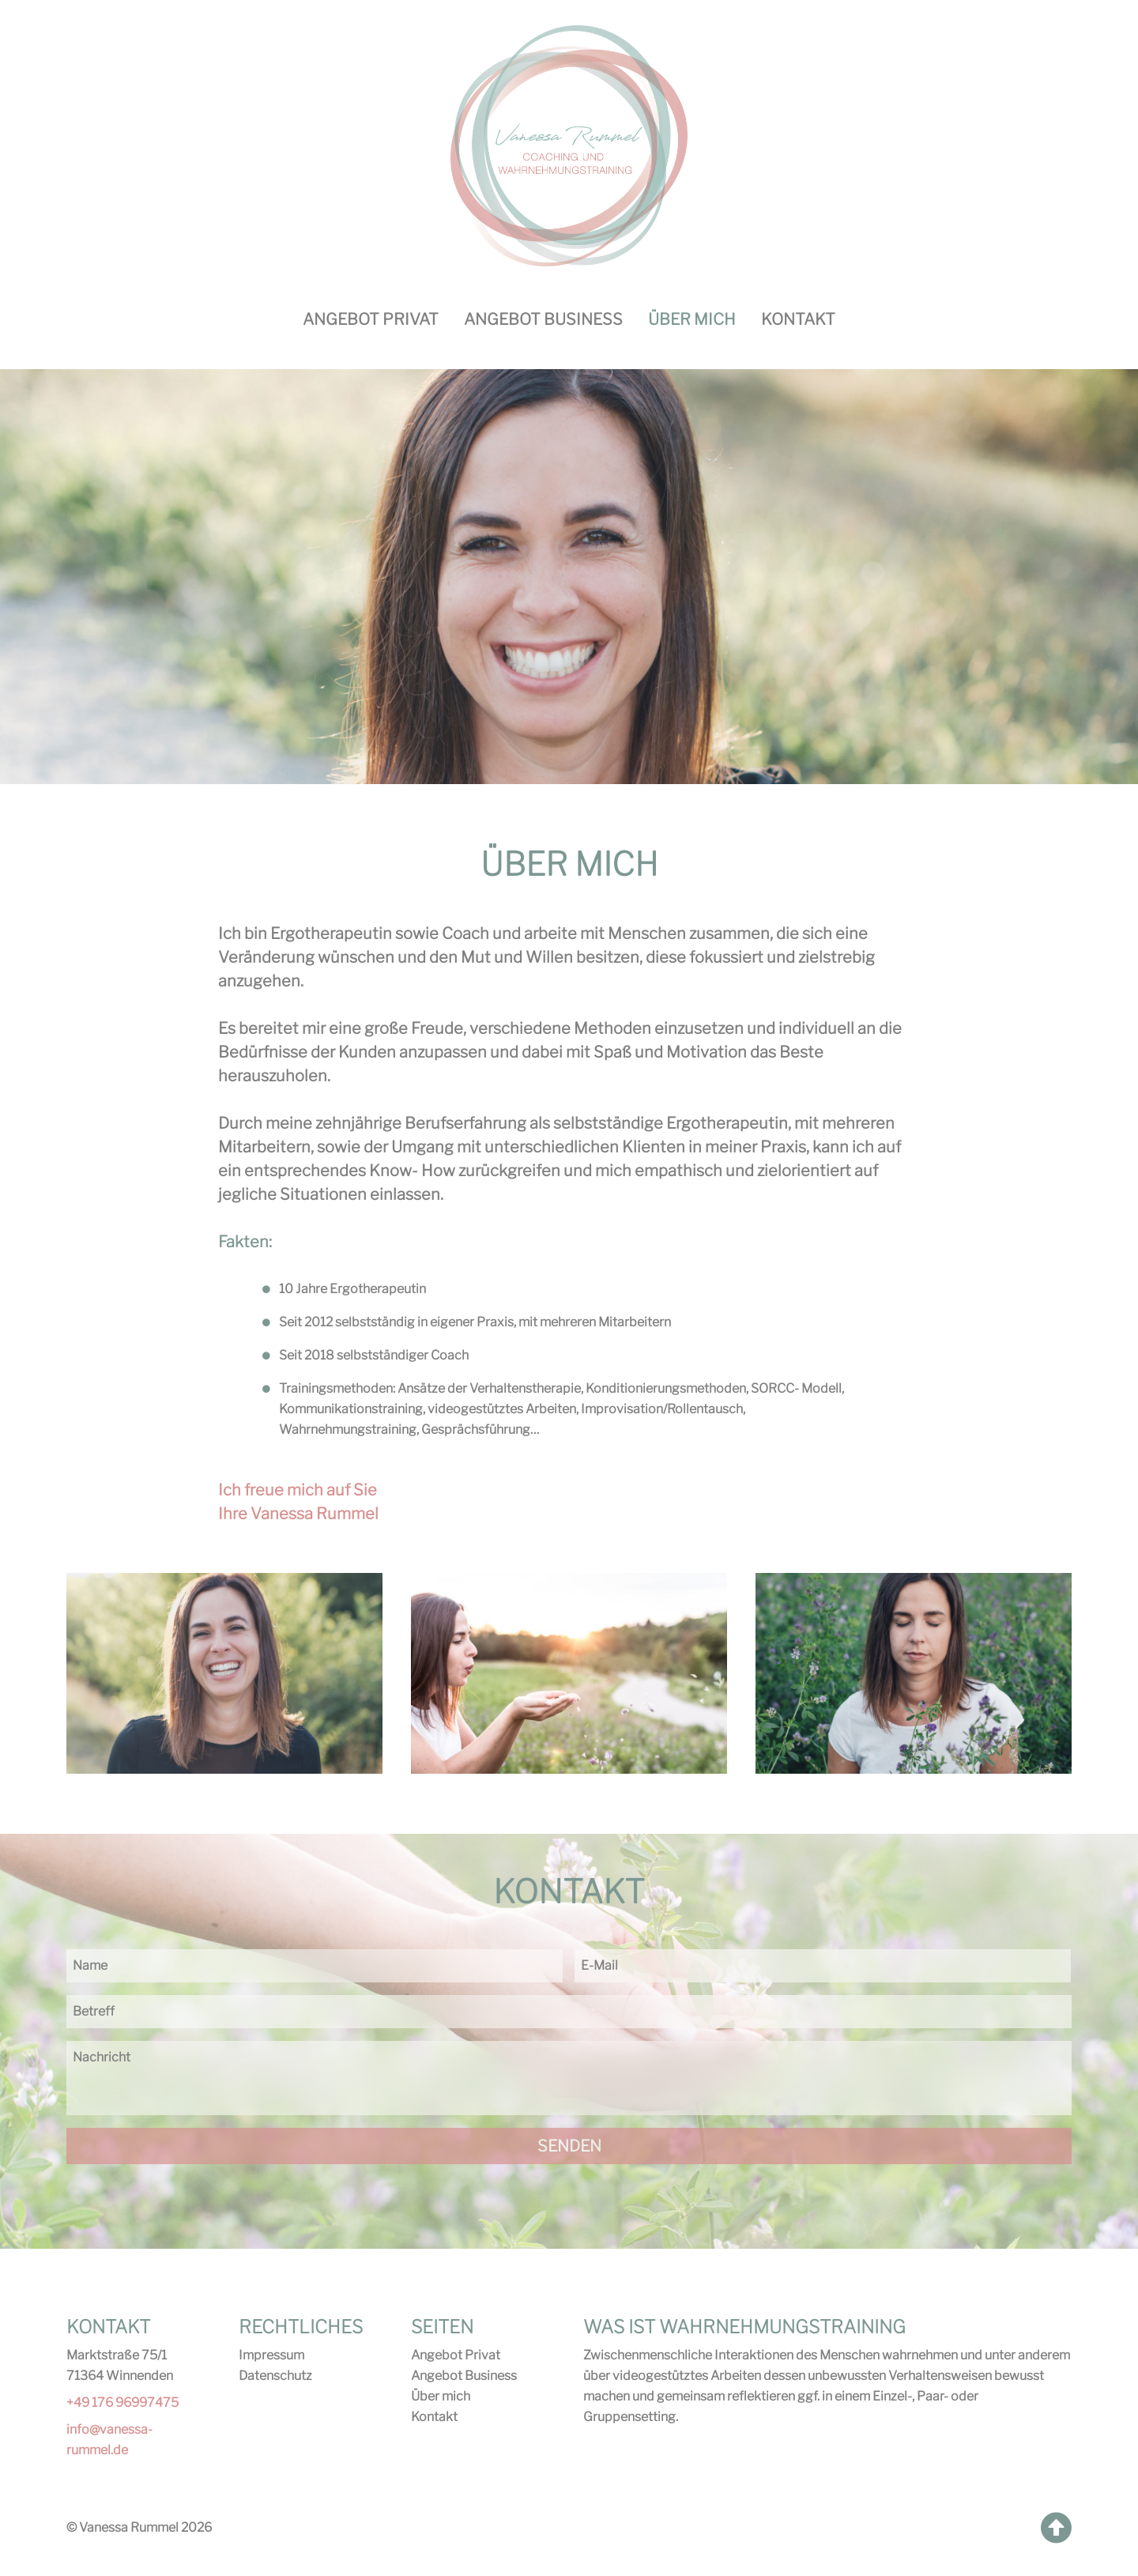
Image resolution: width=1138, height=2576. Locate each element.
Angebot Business (543, 319)
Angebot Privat (371, 319)
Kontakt (798, 319)
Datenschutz (275, 2375)
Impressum (271, 2355)
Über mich (440, 2396)
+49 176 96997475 (122, 2402)
